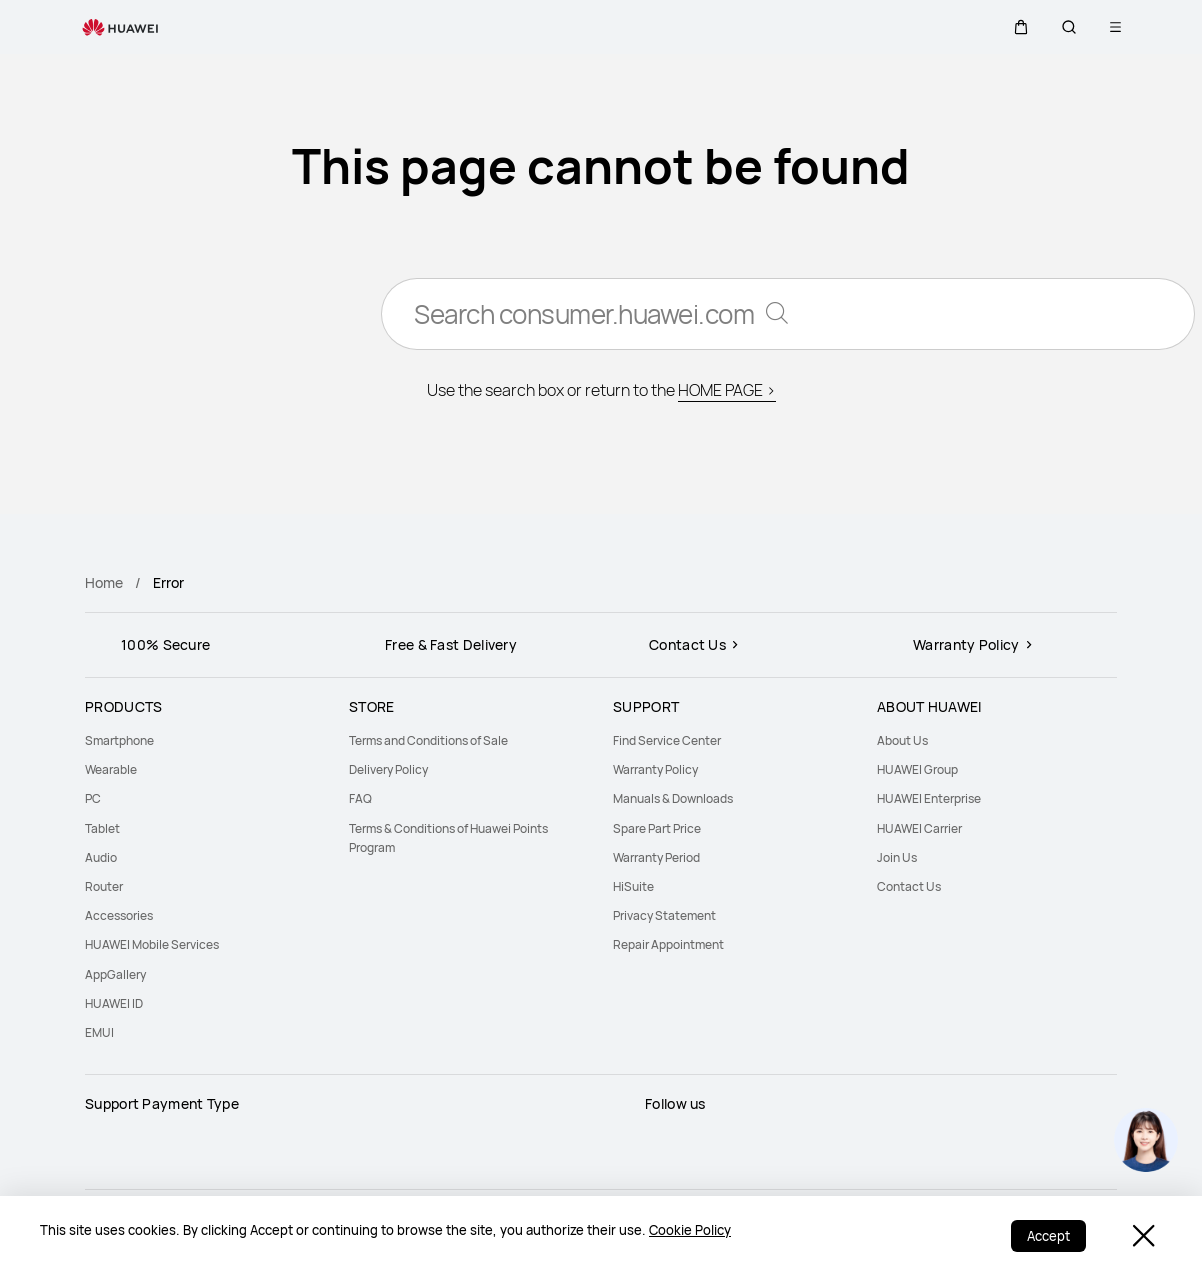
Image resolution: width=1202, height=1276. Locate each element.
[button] (1021, 27)
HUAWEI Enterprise (929, 798)
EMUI (99, 1032)
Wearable (111, 769)
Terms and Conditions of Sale (428, 740)
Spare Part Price (657, 828)
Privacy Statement (664, 915)
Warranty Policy (655, 769)
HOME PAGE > (727, 390)
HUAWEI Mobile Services (152, 944)
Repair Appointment (668, 944)
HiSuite (633, 886)
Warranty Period (656, 857)
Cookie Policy (690, 1230)
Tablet (102, 828)
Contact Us (909, 886)
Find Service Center (667, 740)
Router (104, 886)
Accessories (119, 915)
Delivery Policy (388, 769)
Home (104, 582)
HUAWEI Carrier (919, 828)
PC (93, 798)
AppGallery (115, 974)
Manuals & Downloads (673, 798)
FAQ (360, 798)
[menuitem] (205, 740)
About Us (902, 740)
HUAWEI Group (917, 769)
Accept (1048, 1236)
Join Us (897, 857)
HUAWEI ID (114, 1003)
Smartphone (119, 740)
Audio (101, 857)
